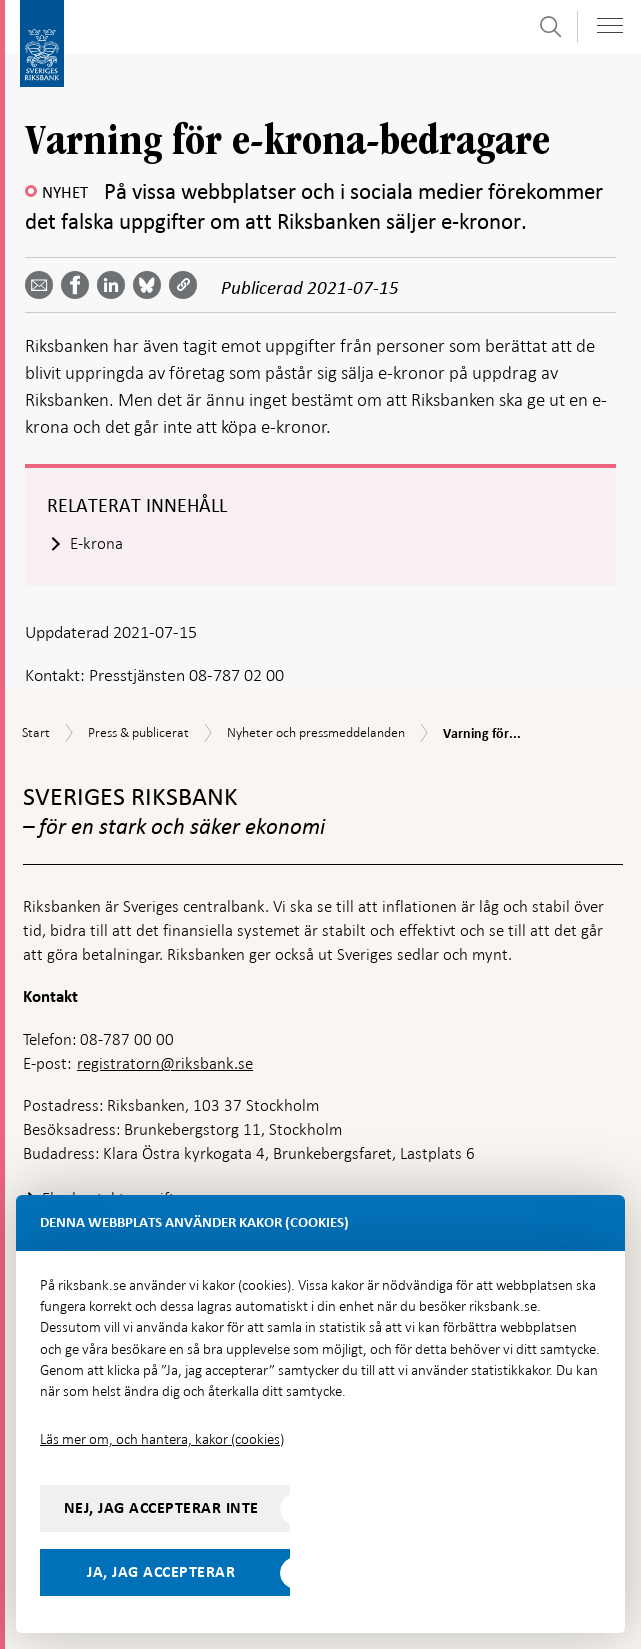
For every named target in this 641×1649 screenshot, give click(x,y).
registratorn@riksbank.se (165, 1063)
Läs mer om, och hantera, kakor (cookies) (162, 1439)
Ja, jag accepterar (161, 1572)
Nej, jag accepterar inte (161, 1508)
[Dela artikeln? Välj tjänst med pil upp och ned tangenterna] (115, 285)
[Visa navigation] (610, 25)
